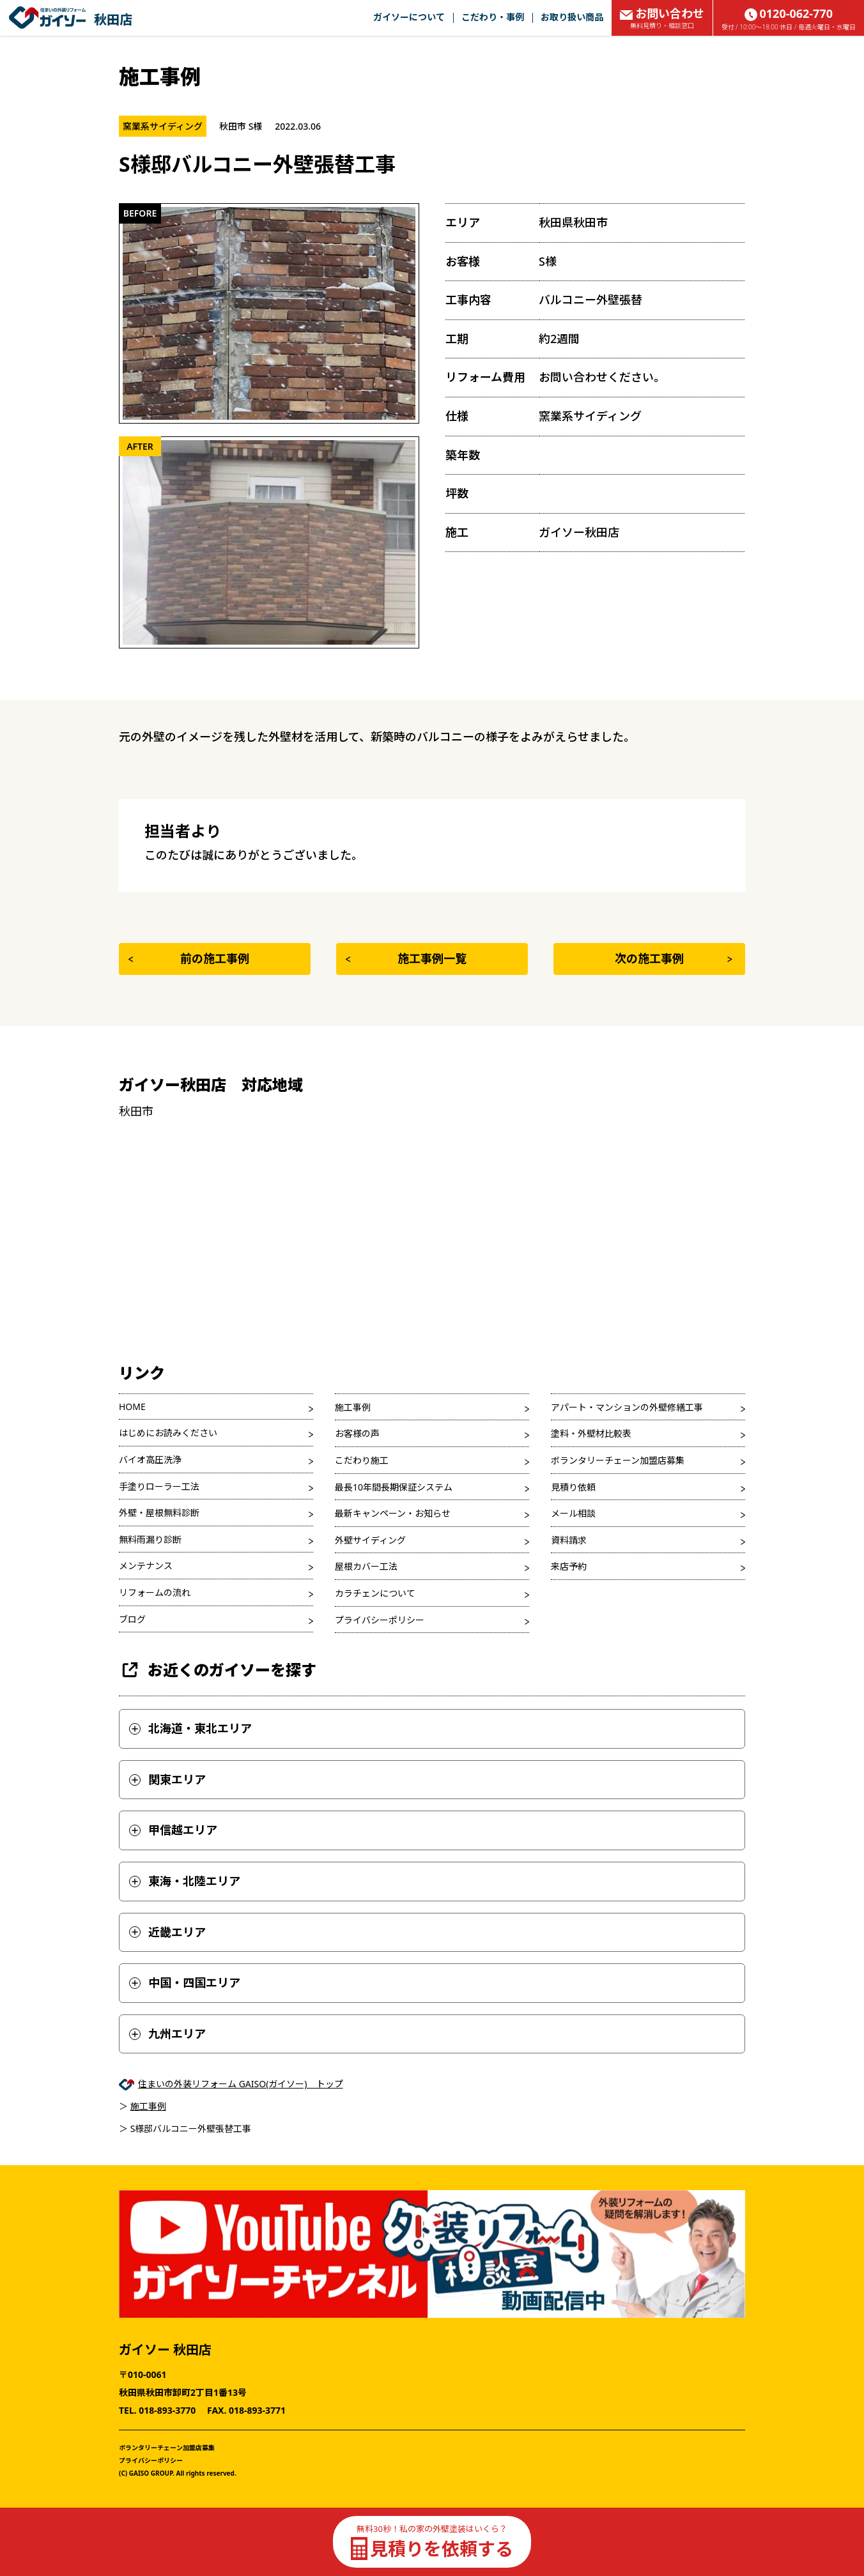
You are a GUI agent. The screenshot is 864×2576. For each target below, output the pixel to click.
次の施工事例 (673, 958)
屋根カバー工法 (366, 1566)
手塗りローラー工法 (159, 1486)
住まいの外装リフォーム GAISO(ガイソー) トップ (240, 2084)
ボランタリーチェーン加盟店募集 (617, 1460)
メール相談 (573, 1513)
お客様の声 (357, 1433)
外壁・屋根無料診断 (159, 1512)
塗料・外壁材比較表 (591, 1433)
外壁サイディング (370, 1540)
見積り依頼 (573, 1487)
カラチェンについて (375, 1593)
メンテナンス (146, 1566)
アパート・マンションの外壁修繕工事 (627, 1407)
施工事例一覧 (406, 958)
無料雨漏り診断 (150, 1539)
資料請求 (569, 1540)
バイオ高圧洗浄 (150, 1459)
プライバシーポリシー (379, 1620)
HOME (132, 1406)
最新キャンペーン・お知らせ (393, 1513)
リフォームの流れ (154, 1592)
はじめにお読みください (168, 1433)
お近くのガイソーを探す (217, 1670)
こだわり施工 (362, 1460)
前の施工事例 (188, 958)
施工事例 (353, 1407)
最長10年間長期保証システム (393, 1487)
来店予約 (569, 1566)
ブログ (132, 1619)
